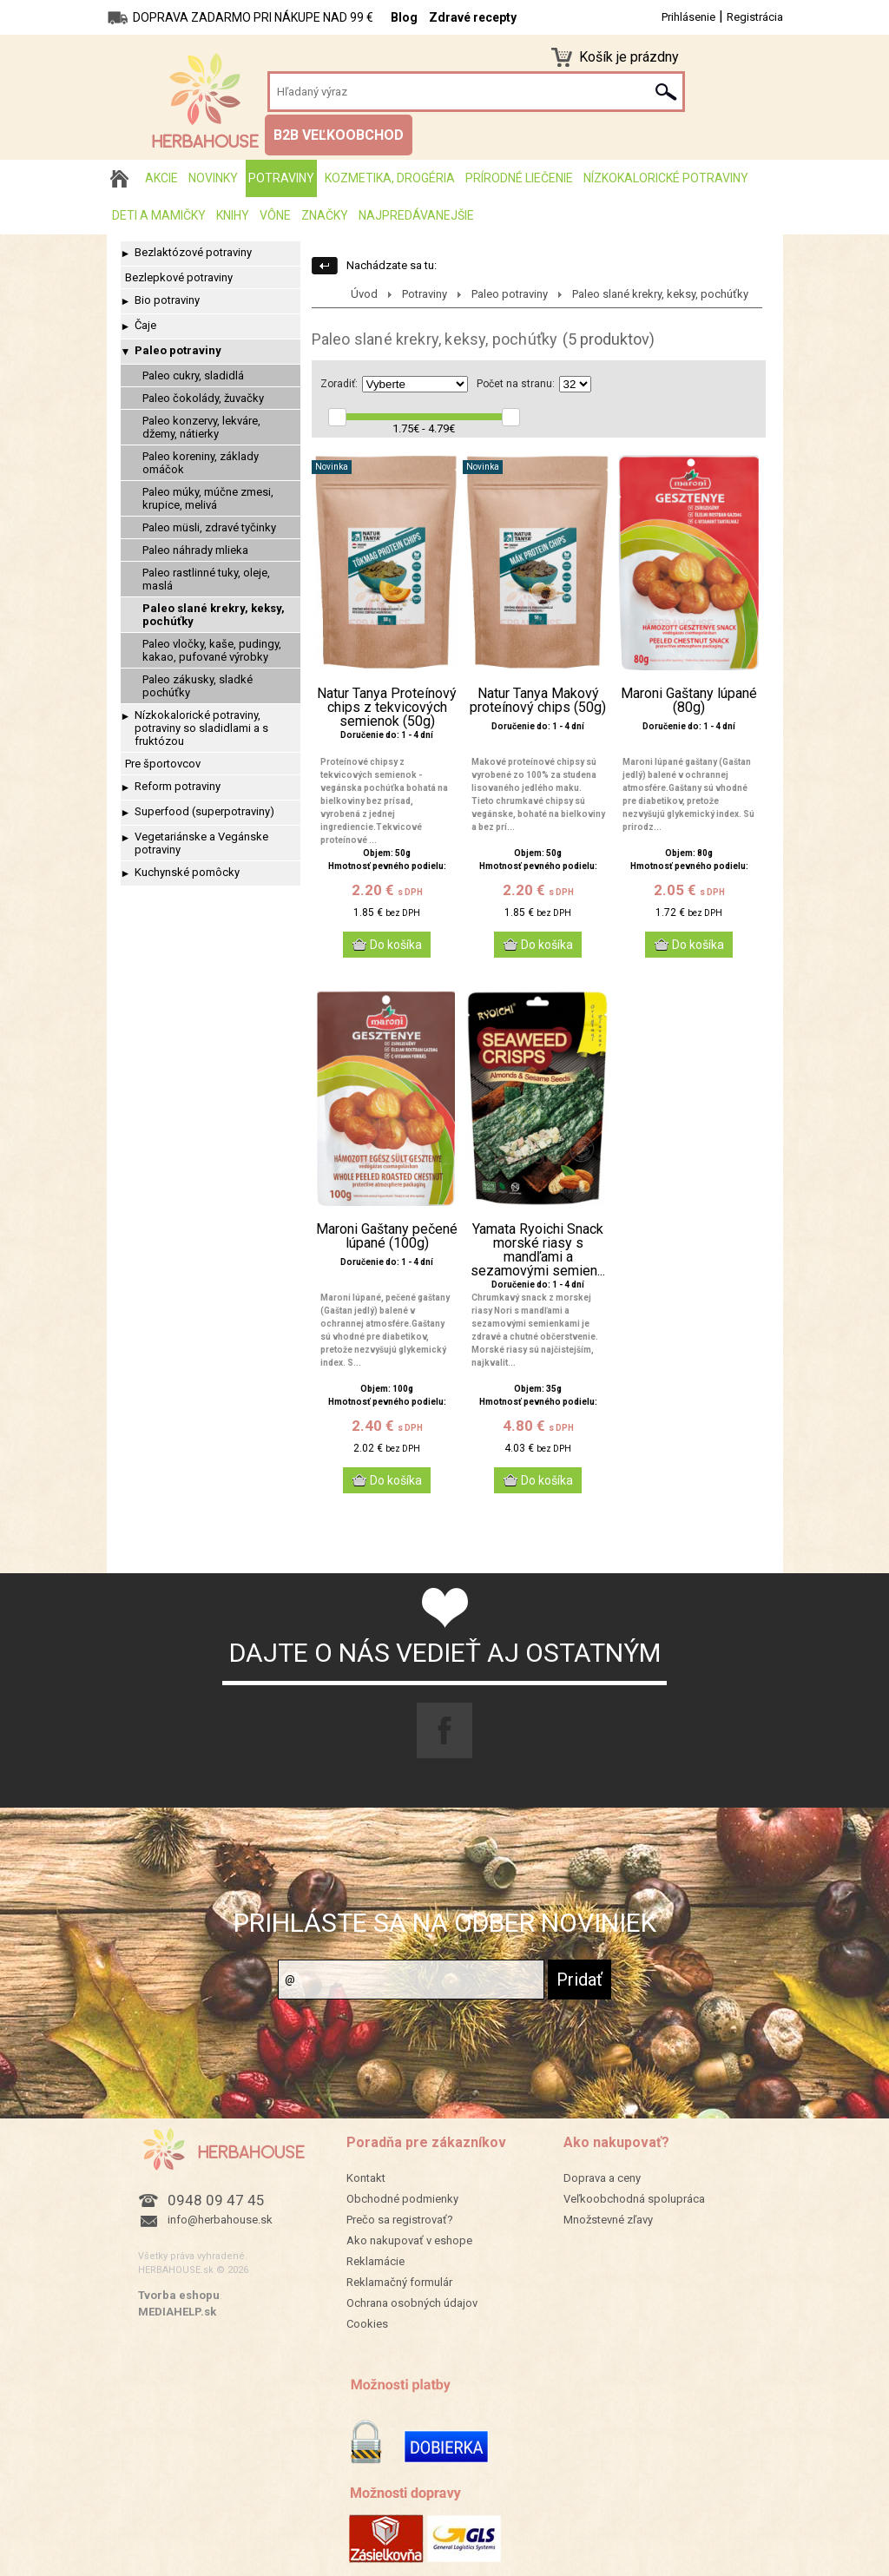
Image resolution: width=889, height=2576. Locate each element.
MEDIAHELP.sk (177, 2311)
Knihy (232, 215)
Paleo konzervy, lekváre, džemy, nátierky (201, 427)
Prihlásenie (688, 16)
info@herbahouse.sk (220, 2219)
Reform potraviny (178, 786)
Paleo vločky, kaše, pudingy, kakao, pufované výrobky (211, 650)
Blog (404, 17)
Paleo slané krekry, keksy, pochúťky (213, 615)
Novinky (213, 178)
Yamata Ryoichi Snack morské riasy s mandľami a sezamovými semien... (538, 1250)
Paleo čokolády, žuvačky (203, 398)
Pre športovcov (163, 763)
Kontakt (365, 2177)
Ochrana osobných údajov (411, 2302)
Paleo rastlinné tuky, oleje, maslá (206, 579)
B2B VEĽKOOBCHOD (338, 135)
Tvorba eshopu (179, 2295)
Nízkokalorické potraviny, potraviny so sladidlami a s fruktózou (201, 728)
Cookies (367, 2323)
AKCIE (161, 178)
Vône (275, 215)
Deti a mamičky (159, 215)
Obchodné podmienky (402, 2198)
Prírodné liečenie (519, 178)
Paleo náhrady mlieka (195, 550)
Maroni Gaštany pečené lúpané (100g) (387, 1236)
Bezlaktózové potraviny (193, 252)
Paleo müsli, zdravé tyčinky (209, 527)
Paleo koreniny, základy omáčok (200, 463)
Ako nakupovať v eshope (409, 2240)
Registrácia (755, 16)
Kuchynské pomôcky (187, 872)
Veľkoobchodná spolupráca (634, 2198)
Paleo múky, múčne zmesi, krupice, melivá (207, 498)
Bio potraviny (167, 299)
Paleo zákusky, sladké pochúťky (197, 686)
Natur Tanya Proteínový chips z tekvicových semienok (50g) (387, 707)
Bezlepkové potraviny (179, 277)
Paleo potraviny (178, 350)
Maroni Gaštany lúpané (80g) (689, 701)
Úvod (364, 293)
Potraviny (281, 178)
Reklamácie (375, 2261)
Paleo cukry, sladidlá (193, 375)
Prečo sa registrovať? (399, 2219)
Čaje (145, 325)
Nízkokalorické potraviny (665, 178)
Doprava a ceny (602, 2177)
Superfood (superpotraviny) (204, 811)
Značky (324, 215)
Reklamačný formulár (399, 2282)
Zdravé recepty (473, 17)
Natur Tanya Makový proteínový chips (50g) (538, 701)
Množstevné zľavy (608, 2219)
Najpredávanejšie (416, 215)
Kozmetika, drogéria (390, 178)
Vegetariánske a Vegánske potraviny (201, 843)
